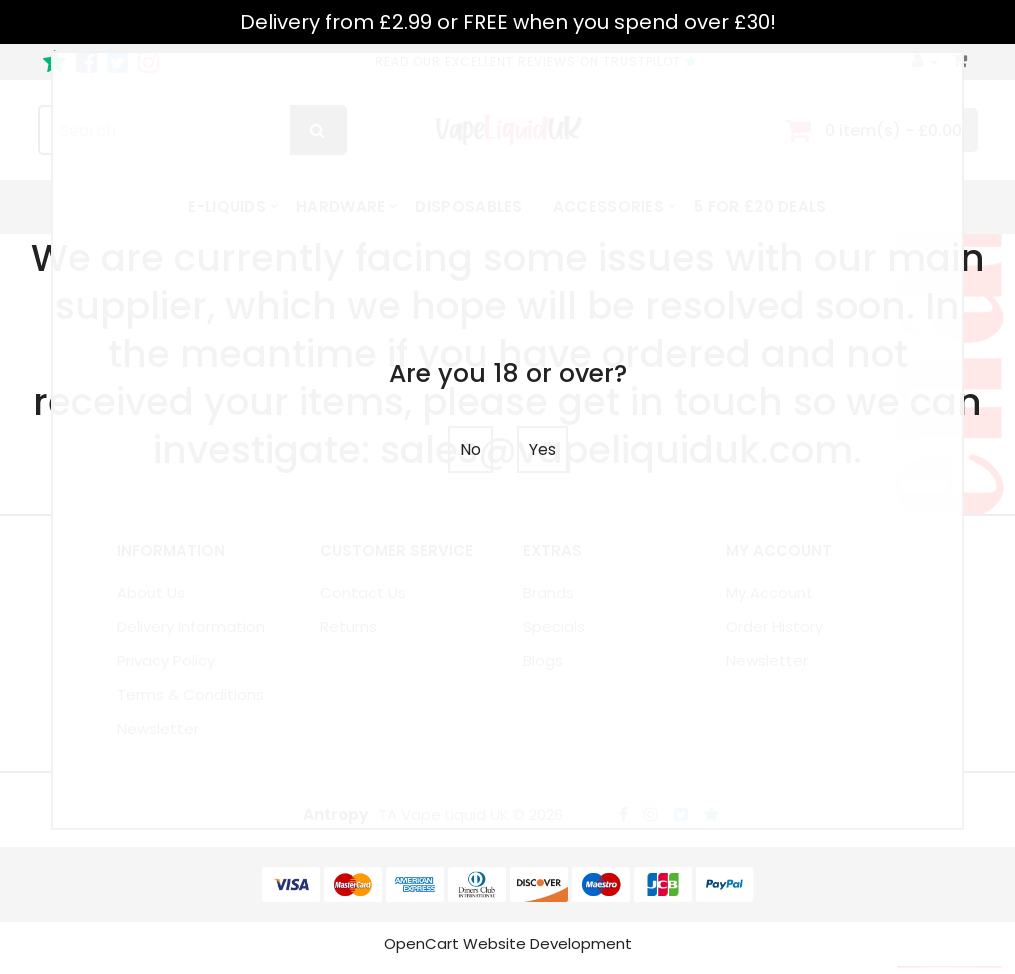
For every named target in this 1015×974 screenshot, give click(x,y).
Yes (542, 449)
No (470, 449)
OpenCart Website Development (508, 951)
